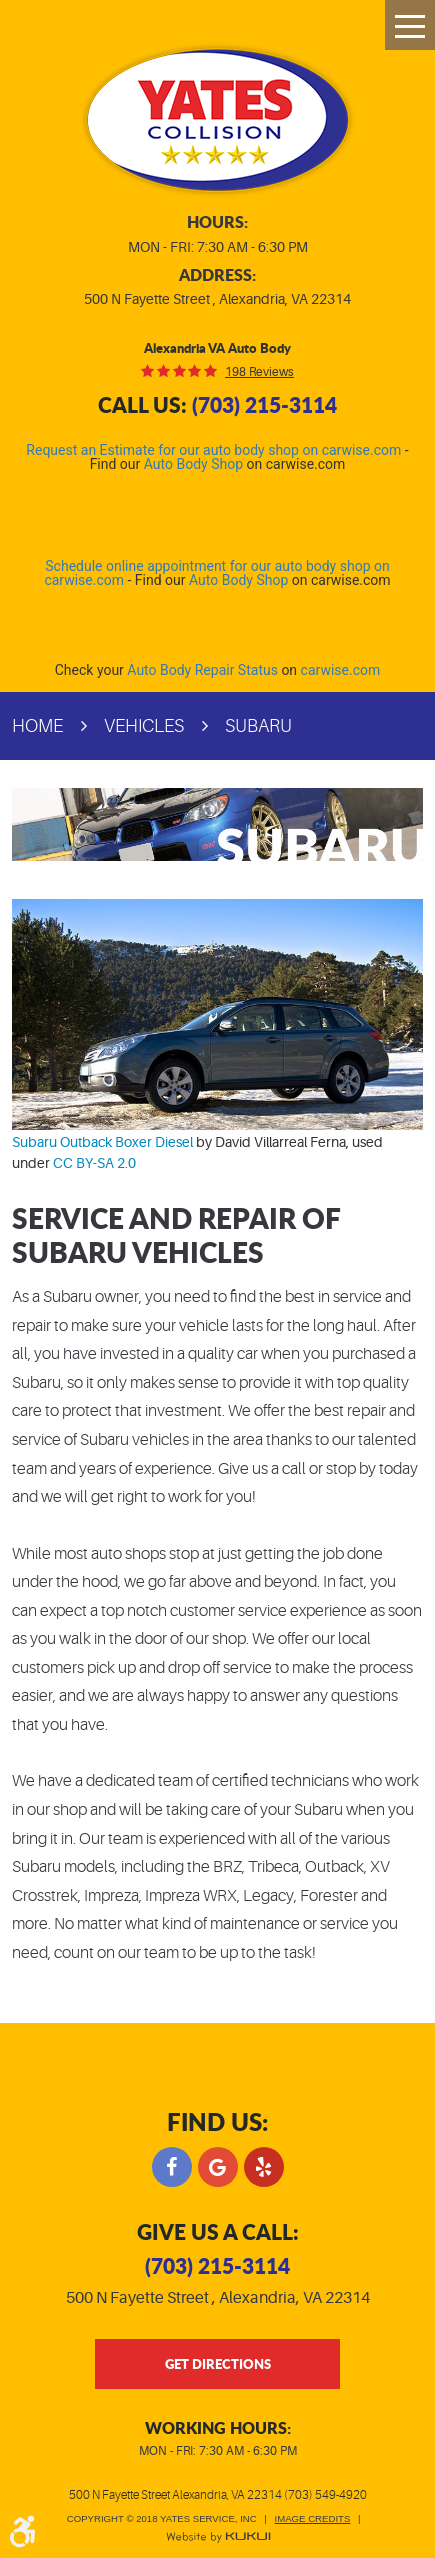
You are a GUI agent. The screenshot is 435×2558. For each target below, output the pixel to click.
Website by (218, 2537)
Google (218, 2167)
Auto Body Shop (193, 464)
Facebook (172, 2167)
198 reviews (259, 372)
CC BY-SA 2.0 (94, 1163)
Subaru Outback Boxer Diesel (102, 1142)
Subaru (258, 726)
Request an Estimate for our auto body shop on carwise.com (213, 450)
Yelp (264, 2167)
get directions (218, 2363)
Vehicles (144, 726)
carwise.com (341, 670)
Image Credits (313, 2518)
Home (37, 726)
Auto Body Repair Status (202, 670)
